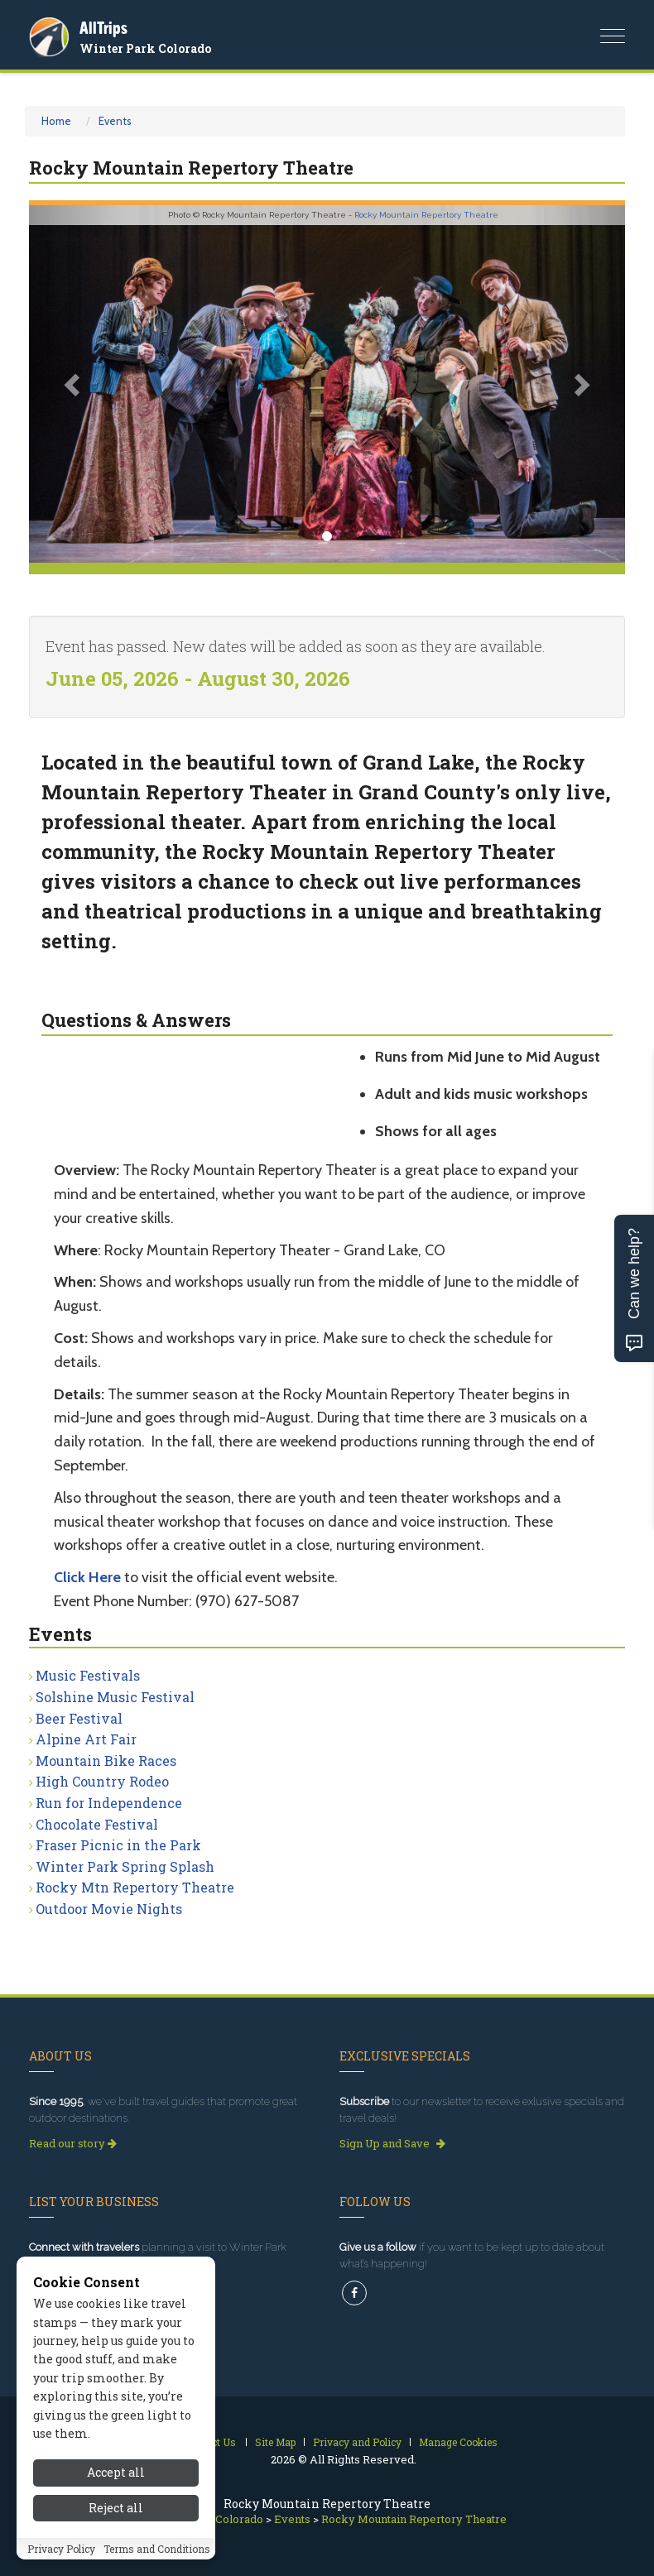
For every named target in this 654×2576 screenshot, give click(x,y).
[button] (73, 384)
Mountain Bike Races (106, 1760)
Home (56, 120)
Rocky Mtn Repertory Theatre (135, 1887)
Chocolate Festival (97, 1824)
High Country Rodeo (102, 1781)
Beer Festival (79, 1718)
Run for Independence (109, 1802)
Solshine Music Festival (115, 1696)
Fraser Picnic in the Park (118, 1845)
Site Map (275, 2442)
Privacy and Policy (357, 2442)
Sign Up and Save (392, 2143)
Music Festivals (88, 1675)
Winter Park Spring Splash (125, 1866)
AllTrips (103, 27)
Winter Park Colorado (145, 48)
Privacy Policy (61, 2548)
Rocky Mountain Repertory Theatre (426, 214)
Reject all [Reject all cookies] (116, 2508)
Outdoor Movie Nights (109, 1908)
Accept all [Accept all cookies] (116, 2472)
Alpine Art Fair (86, 1739)
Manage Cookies (458, 2442)
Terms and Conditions (156, 2548)
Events (115, 120)
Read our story (73, 2143)
